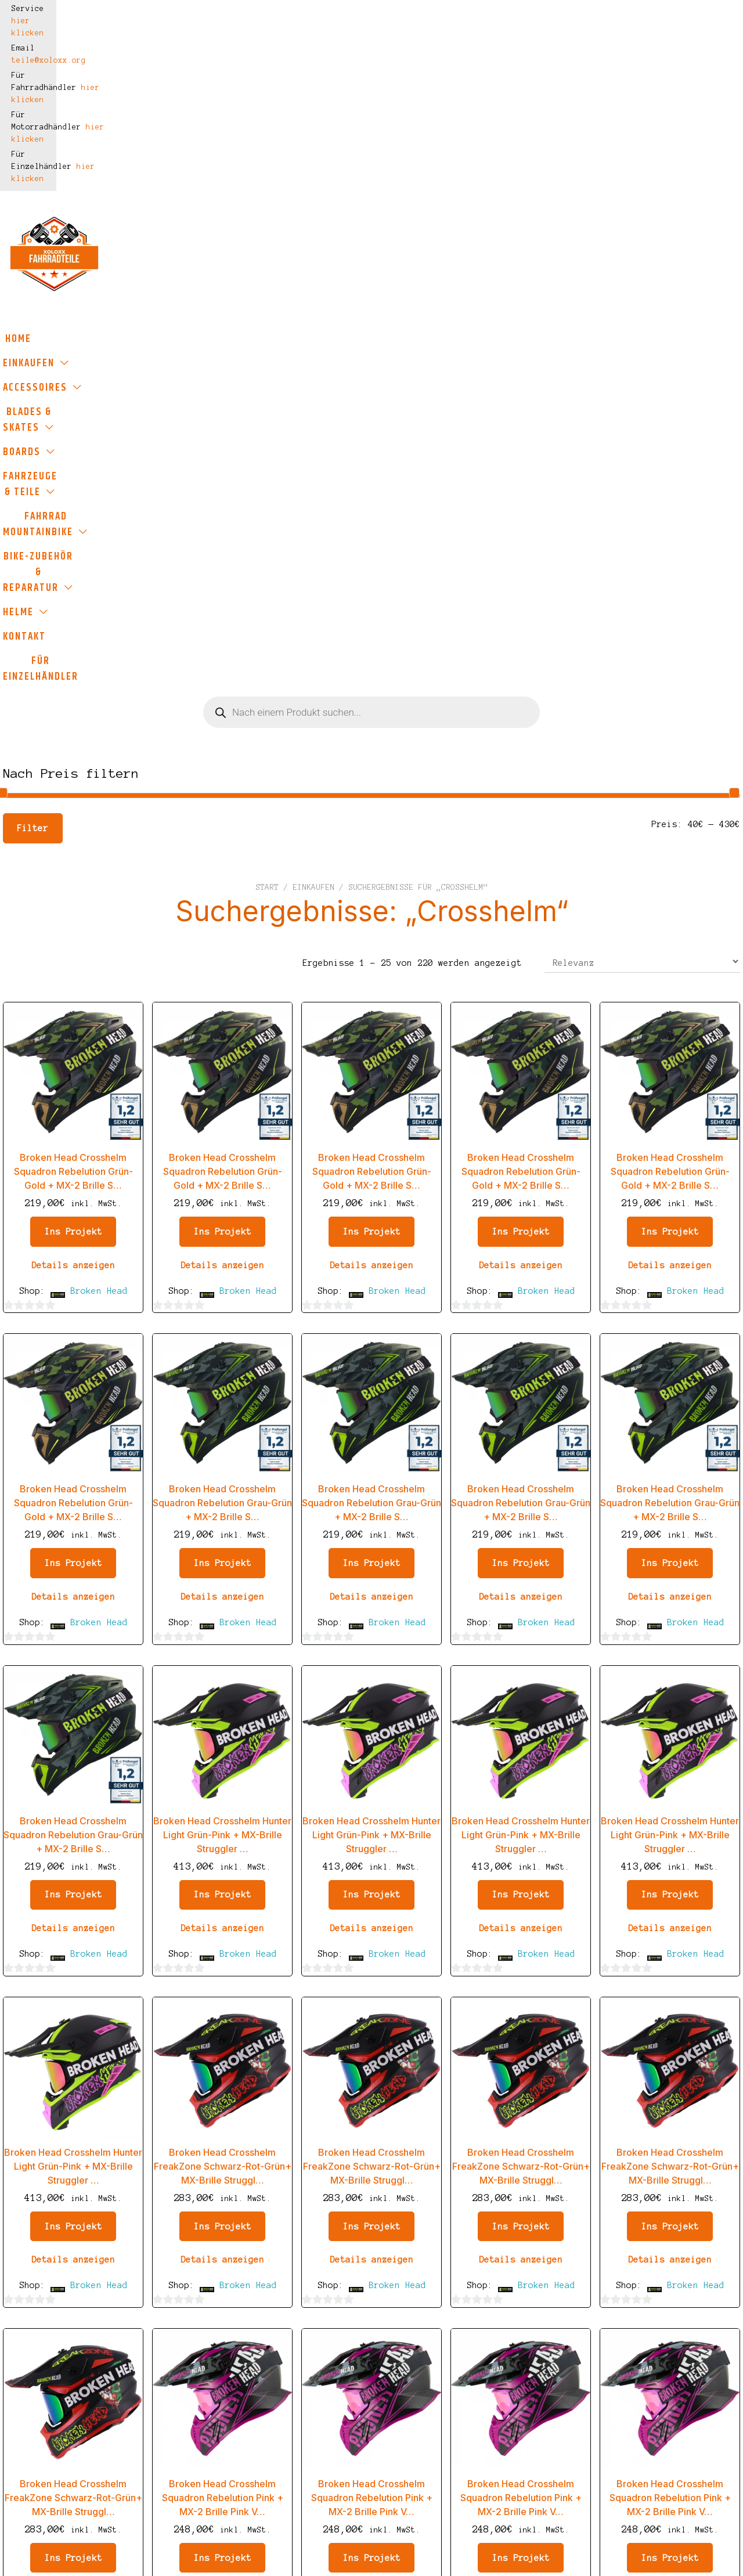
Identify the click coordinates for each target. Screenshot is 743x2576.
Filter (32, 344)
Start (267, 403)
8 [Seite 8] (424, 2206)
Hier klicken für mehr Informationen (612, 2560)
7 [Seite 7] (399, 2206)
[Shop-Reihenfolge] (642, 478)
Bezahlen (329, 2395)
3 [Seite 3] (322, 2206)
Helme (348, 193)
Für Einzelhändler (516, 193)
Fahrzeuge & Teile (497, 169)
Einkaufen (84, 169)
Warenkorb (332, 2374)
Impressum (183, 2331)
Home (22, 169)
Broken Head (99, 807)
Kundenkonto (338, 2417)
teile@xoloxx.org (207, 9)
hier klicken (106, 9)
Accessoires (181, 169)
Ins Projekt (73, 748)
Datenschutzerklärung (215, 2389)
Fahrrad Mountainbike (640, 169)
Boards (393, 169)
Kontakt (423, 193)
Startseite (335, 2331)
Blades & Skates (293, 169)
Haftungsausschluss (209, 2411)
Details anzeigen (73, 781)
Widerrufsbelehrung (209, 2432)
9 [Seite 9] (450, 2206)
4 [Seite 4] (348, 2206)
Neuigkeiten (338, 2460)
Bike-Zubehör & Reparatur (226, 193)
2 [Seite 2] (297, 2206)
